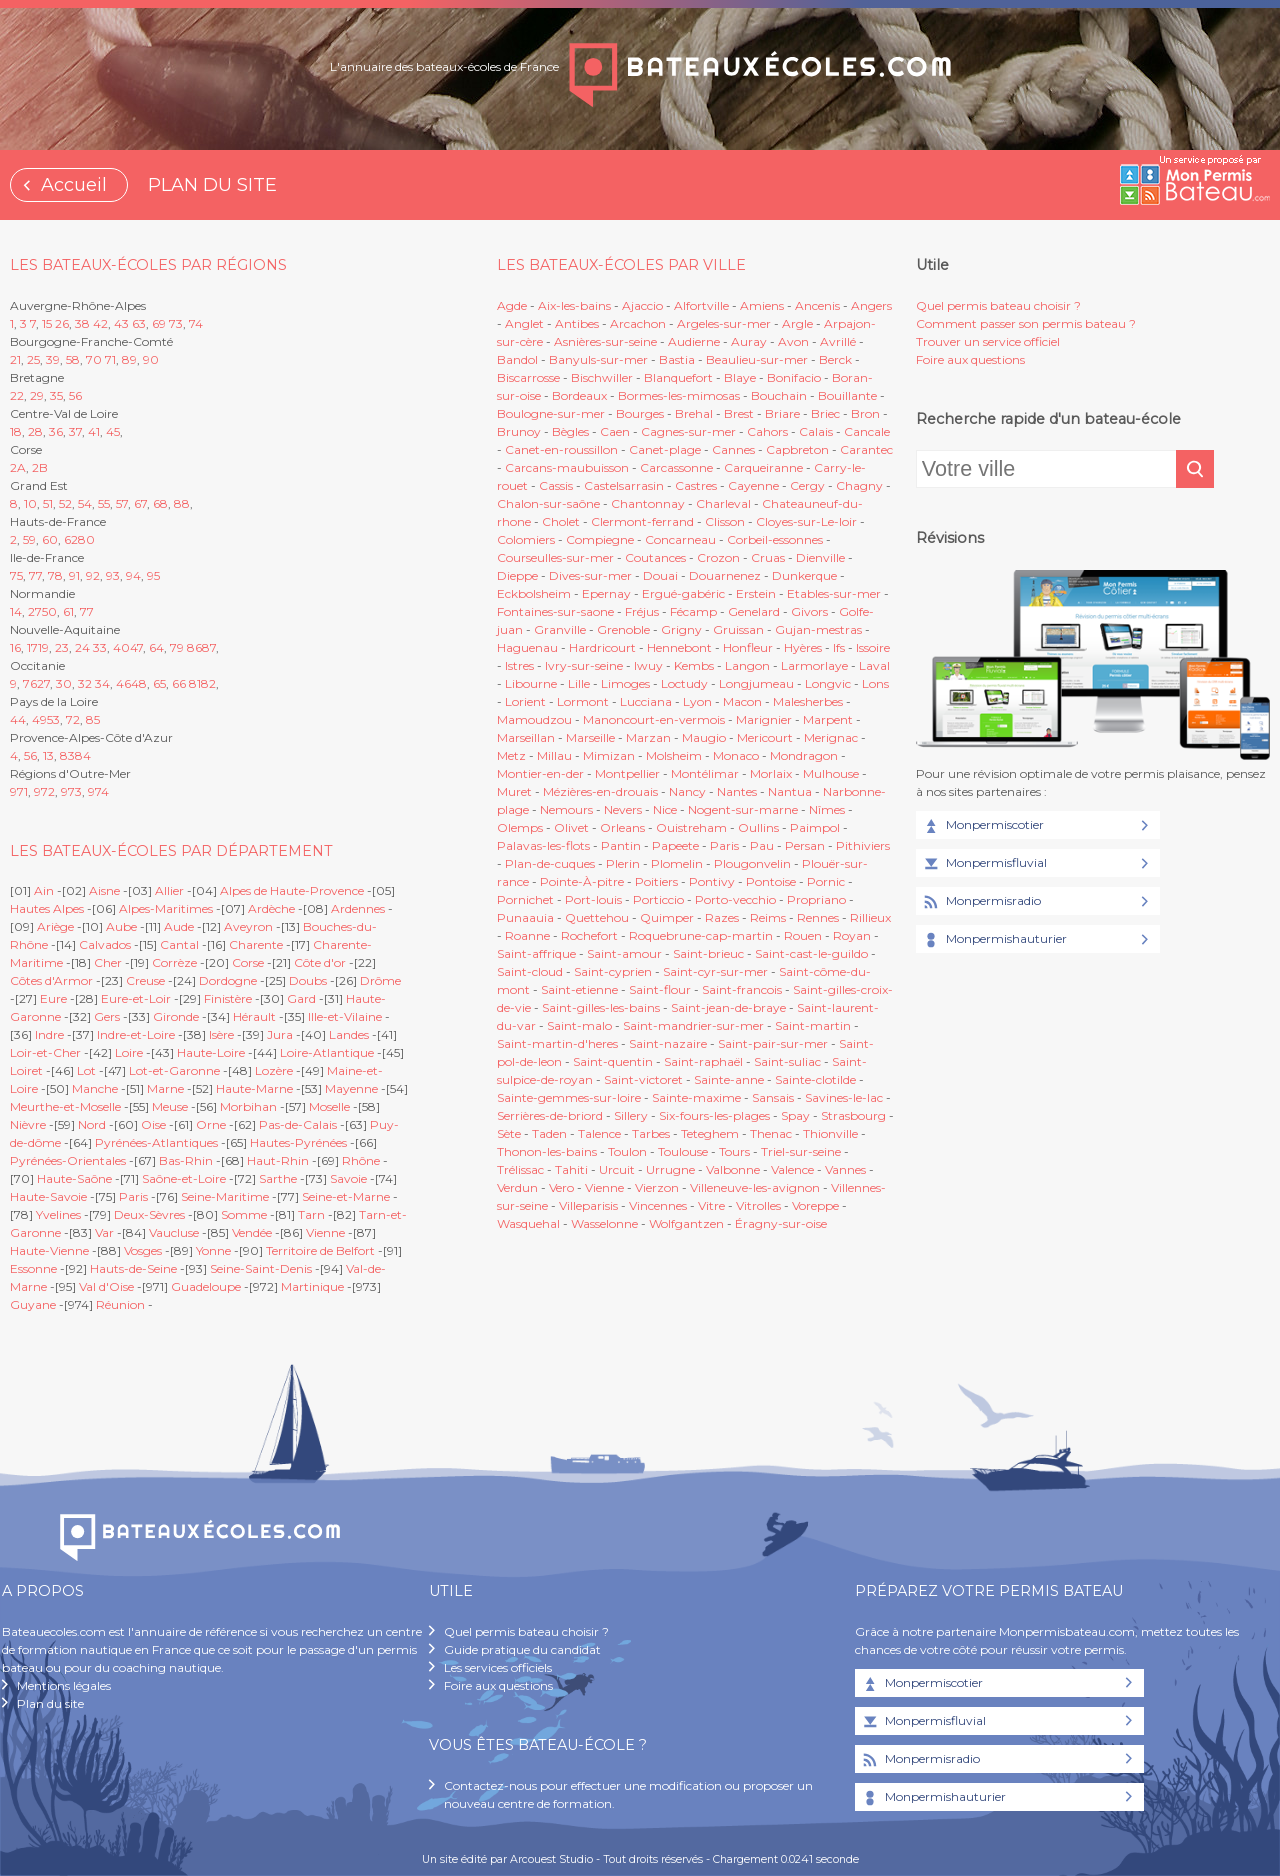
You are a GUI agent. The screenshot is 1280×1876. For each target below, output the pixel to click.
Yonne (213, 1250)
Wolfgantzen (686, 1223)
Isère (221, 1034)
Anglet (524, 323)
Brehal (694, 413)
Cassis (556, 485)
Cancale (867, 431)
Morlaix (771, 773)
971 (19, 791)
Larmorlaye (814, 665)
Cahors (767, 431)
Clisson (725, 521)
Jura (280, 1034)
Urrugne (670, 1169)
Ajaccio (642, 305)
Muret (514, 791)
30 (64, 683)
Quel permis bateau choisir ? (998, 305)
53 (53, 719)
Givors (809, 611)
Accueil (74, 185)
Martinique (312, 1286)
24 (82, 647)
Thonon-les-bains (547, 1151)
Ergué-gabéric (683, 593)
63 (139, 323)
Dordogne (228, 980)
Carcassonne (676, 467)
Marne (165, 1088)
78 (55, 575)
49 (39, 719)
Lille (579, 683)
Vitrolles (758, 1205)
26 (62, 323)
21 (15, 359)
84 (83, 755)
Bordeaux (579, 395)
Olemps (520, 827)
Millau (554, 755)
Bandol (517, 359)
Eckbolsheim (534, 593)
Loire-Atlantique (327, 1052)
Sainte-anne (729, 1079)
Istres (519, 665)
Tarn (311, 1214)
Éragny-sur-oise (781, 1223)
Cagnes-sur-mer (688, 431)
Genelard (754, 611)
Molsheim (674, 755)
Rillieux (870, 917)
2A (18, 467)
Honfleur (748, 647)
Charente (256, 944)
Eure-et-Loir (136, 998)
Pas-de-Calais (298, 1124)
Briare (782, 413)
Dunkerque (804, 575)
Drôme (380, 980)
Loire (129, 1052)
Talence (599, 1133)
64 (156, 647)
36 (56, 431)
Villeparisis (588, 1205)
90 (151, 359)
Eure (53, 998)
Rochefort (589, 935)
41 (94, 431)
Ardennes (358, 908)
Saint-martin (813, 1025)
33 (100, 647)
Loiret (26, 1070)
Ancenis (817, 305)
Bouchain (779, 395)
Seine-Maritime (225, 1196)
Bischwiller (602, 377)
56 (75, 395)
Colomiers (526, 539)
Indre (49, 1034)
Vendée (252, 1232)
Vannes (845, 1169)
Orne (211, 1124)
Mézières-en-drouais (600, 791)
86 (194, 647)
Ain (44, 890)
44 (18, 719)
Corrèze (174, 962)
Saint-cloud (530, 971)
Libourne (531, 683)
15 (47, 323)
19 (43, 647)
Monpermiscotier (982, 826)
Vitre (711, 1205)
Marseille (590, 737)
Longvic (828, 683)
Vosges (143, 1250)
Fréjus (642, 611)
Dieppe (517, 575)
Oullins (758, 827)
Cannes (733, 449)
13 (48, 755)
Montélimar (705, 773)
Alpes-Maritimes (166, 908)
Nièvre (28, 1124)
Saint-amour (624, 953)
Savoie (348, 1178)
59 (29, 539)
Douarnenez (725, 575)
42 (100, 323)
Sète (509, 1133)
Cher (108, 962)
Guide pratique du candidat (522, 1649)
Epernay (606, 593)
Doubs (308, 980)
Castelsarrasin (624, 485)
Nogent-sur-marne (743, 809)
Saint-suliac (787, 1061)
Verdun (517, 1187)
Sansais (773, 1097)
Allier (169, 890)
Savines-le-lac (844, 1097)
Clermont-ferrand (642, 521)
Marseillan (526, 737)
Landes (349, 1034)
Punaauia (525, 917)
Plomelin (677, 863)
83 (67, 755)
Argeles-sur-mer (724, 323)
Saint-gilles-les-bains (601, 1007)
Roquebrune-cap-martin (701, 935)
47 (136, 647)
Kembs (694, 665)
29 (37, 395)
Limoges (625, 683)
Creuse (145, 980)
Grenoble (623, 629)
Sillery (632, 1115)
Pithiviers (863, 845)
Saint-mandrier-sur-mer (693, 1025)
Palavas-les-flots (543, 845)
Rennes (818, 917)
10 (30, 503)
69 (159, 323)
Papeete (675, 845)
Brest (739, 413)
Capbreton (797, 449)
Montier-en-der (540, 773)
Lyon (697, 701)
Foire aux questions (970, 359)
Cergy (807, 485)
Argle (797, 323)
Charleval (723, 503)
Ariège (55, 926)
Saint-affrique (536, 953)
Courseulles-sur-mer (555, 557)
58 (73, 359)
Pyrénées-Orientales (68, 1160)
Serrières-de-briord (550, 1115)
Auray (749, 341)
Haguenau (527, 647)
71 (110, 359)
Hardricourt (602, 647)
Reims (768, 917)
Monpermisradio (981, 902)
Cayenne (753, 485)
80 (86, 539)
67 (140, 503)
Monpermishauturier (994, 940)
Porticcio (658, 899)
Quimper (667, 917)
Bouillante (847, 395)
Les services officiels (498, 1667)
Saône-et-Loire (184, 1178)
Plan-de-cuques (550, 863)
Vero (561, 1187)
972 (44, 791)
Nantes (737, 791)
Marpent (828, 719)
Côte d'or (320, 962)
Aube (121, 926)
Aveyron (248, 926)
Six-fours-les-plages (714, 1115)
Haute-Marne (254, 1088)
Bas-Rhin (186, 1160)
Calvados (105, 944)
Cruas (768, 557)
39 (53, 359)
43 (121, 323)
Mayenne (351, 1088)
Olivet (571, 827)
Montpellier (627, 773)
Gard (301, 998)
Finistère (228, 998)
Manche (95, 1088)
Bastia (677, 359)
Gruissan (738, 629)
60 (50, 539)
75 (16, 575)
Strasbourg (853, 1115)
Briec (825, 413)
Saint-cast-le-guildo (811, 953)
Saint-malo (579, 1025)
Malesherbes (808, 701)
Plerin (623, 863)
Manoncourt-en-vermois (654, 719)
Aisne (104, 890)
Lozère (274, 1070)
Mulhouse (831, 773)
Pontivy (712, 881)
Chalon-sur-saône (548, 503)
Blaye (740, 377)
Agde (512, 305)
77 (35, 575)
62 (71, 539)
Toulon (627, 1151)
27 (35, 611)
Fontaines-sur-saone (555, 611)
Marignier (764, 719)
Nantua (790, 791)
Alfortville (701, 305)
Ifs (839, 647)
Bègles (570, 431)
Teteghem (710, 1133)
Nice (665, 809)
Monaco (736, 755)
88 (182, 503)
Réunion (120, 1304)
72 (73, 719)
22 (17, 395)
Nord (92, 1124)
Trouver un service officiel (988, 341)
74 (196, 323)
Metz (511, 755)
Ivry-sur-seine (584, 665)
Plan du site (50, 1703)
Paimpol (815, 827)
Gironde (176, 1016)
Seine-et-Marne (346, 1196)
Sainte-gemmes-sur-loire (569, 1097)
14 (16, 611)
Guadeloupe (206, 1286)
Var (104, 1232)
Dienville (820, 557)
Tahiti (571, 1169)
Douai (660, 575)
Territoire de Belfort (320, 1250)
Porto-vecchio (735, 899)
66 (179, 683)
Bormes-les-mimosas (679, 395)
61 (68, 611)
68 (160, 503)
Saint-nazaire (668, 1043)
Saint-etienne (579, 989)
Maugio (704, 737)
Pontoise (771, 881)
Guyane (33, 1304)
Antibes (577, 323)
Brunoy (519, 431)
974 (98, 791)
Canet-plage (665, 449)
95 (153, 575)
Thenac (771, 1133)
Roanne (527, 935)
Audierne (694, 341)
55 (104, 503)
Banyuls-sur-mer (598, 359)
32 (85, 683)
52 (65, 503)
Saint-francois (742, 989)
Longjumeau (756, 683)
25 (33, 359)
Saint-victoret (643, 1079)
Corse (248, 962)
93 (113, 575)
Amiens (762, 305)
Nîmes (827, 809)
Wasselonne (604, 1223)
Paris (133, 1196)
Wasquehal (528, 1223)
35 (56, 395)
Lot (86, 1070)
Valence (792, 1169)
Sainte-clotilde (815, 1079)
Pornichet (525, 899)
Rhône (361, 1160)
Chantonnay (648, 503)
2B (40, 467)
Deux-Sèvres (149, 1214)
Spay (795, 1115)
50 (49, 611)
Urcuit (617, 1169)
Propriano (816, 899)
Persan (805, 845)
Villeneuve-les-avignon (755, 1187)
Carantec (866, 449)
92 (93, 575)
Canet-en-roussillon (561, 449)
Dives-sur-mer (590, 575)
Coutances (655, 557)
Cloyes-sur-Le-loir (806, 521)
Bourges (640, 413)
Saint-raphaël (703, 1061)
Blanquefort (678, 377)
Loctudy (684, 683)
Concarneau (680, 539)
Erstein (756, 593)
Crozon (718, 557)
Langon (747, 665)
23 (62, 647)
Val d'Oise (106, 1286)
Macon (742, 701)
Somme (244, 1214)
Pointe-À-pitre (582, 881)
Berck (835, 359)
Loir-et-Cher (45, 1052)
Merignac (831, 737)
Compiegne (600, 539)
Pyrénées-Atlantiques (156, 1142)
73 (176, 323)
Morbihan (248, 1106)
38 (82, 323)
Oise (153, 1124)
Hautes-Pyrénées (298, 1142)
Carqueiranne (763, 467)
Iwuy (648, 665)
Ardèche (271, 908)
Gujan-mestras (818, 629)
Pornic (826, 881)
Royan (852, 935)
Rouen (803, 935)
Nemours (566, 809)
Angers (871, 305)
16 (15, 647)
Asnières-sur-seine (605, 341)
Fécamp (693, 611)
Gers (107, 1016)
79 (177, 647)
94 (133, 575)
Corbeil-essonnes (775, 539)
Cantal (179, 944)
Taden (549, 1133)
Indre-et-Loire (136, 1034)
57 (122, 503)
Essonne (33, 1268)
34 (102, 683)
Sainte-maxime (696, 1097)
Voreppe (815, 1205)
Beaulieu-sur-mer (757, 359)
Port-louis (593, 899)
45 (113, 431)
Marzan (648, 737)
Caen (615, 431)
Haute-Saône (74, 1178)
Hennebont (679, 647)
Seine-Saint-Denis (261, 1268)
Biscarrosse (528, 377)
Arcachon (638, 323)
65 (159, 683)
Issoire (873, 647)
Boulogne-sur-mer (551, 413)
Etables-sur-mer (834, 593)
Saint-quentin (613, 1061)
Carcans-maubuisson (567, 467)
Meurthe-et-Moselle (65, 1106)
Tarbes (651, 1133)
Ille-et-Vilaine (345, 1016)
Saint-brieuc (708, 953)
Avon (793, 341)
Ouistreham (691, 827)
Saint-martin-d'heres (557, 1043)
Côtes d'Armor (51, 980)
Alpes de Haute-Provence (292, 890)
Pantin (621, 845)
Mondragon (804, 755)
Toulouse (683, 1151)
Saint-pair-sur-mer (773, 1043)
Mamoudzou (534, 719)
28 (35, 431)
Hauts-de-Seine (133, 1268)
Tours (734, 1151)
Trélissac (520, 1169)
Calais (816, 431)
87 (209, 647)
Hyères (803, 647)
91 (74, 575)
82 (208, 683)
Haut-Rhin (278, 1160)
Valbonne (733, 1169)
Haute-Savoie (48, 1196)
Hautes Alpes (47, 908)
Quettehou (597, 917)
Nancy (689, 791)
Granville (560, 629)
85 (93, 719)
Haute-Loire (211, 1052)
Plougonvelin (752, 863)
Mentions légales (64, 1685)
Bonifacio (794, 377)
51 (48, 503)
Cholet (561, 521)
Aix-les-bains (574, 305)
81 (195, 683)
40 (121, 647)
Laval (874, 665)
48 (139, 683)
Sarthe (278, 1178)
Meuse (170, 1106)
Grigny (681, 629)
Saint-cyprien (613, 971)
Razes (722, 917)
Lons (875, 683)
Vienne (325, 1232)
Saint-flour (660, 989)
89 (129, 359)
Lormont (583, 701)
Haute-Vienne (49, 1250)
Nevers (623, 809)
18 (16, 431)
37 (75, 431)
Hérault (254, 1016)
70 (94, 359)
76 (30, 683)
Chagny (859, 485)
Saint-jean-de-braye (728, 1007)
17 (32, 647)
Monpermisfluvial (984, 864)
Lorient (525, 701)
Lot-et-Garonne (174, 1070)
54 (85, 503)
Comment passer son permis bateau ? (1026, 323)
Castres (696, 485)
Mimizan (609, 755)
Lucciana (646, 701)
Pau (762, 845)
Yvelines (58, 1214)
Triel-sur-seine (801, 1151)
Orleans (622, 827)
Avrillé (838, 341)
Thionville (830, 1133)
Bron (865, 413)
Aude (179, 926)
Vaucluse (174, 1232)
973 (71, 791)
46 (123, 683)
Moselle (329, 1106)
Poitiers (656, 881)
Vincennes (658, 1205)
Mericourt (765, 737)
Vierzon (657, 1187)
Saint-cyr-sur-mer (715, 971)
